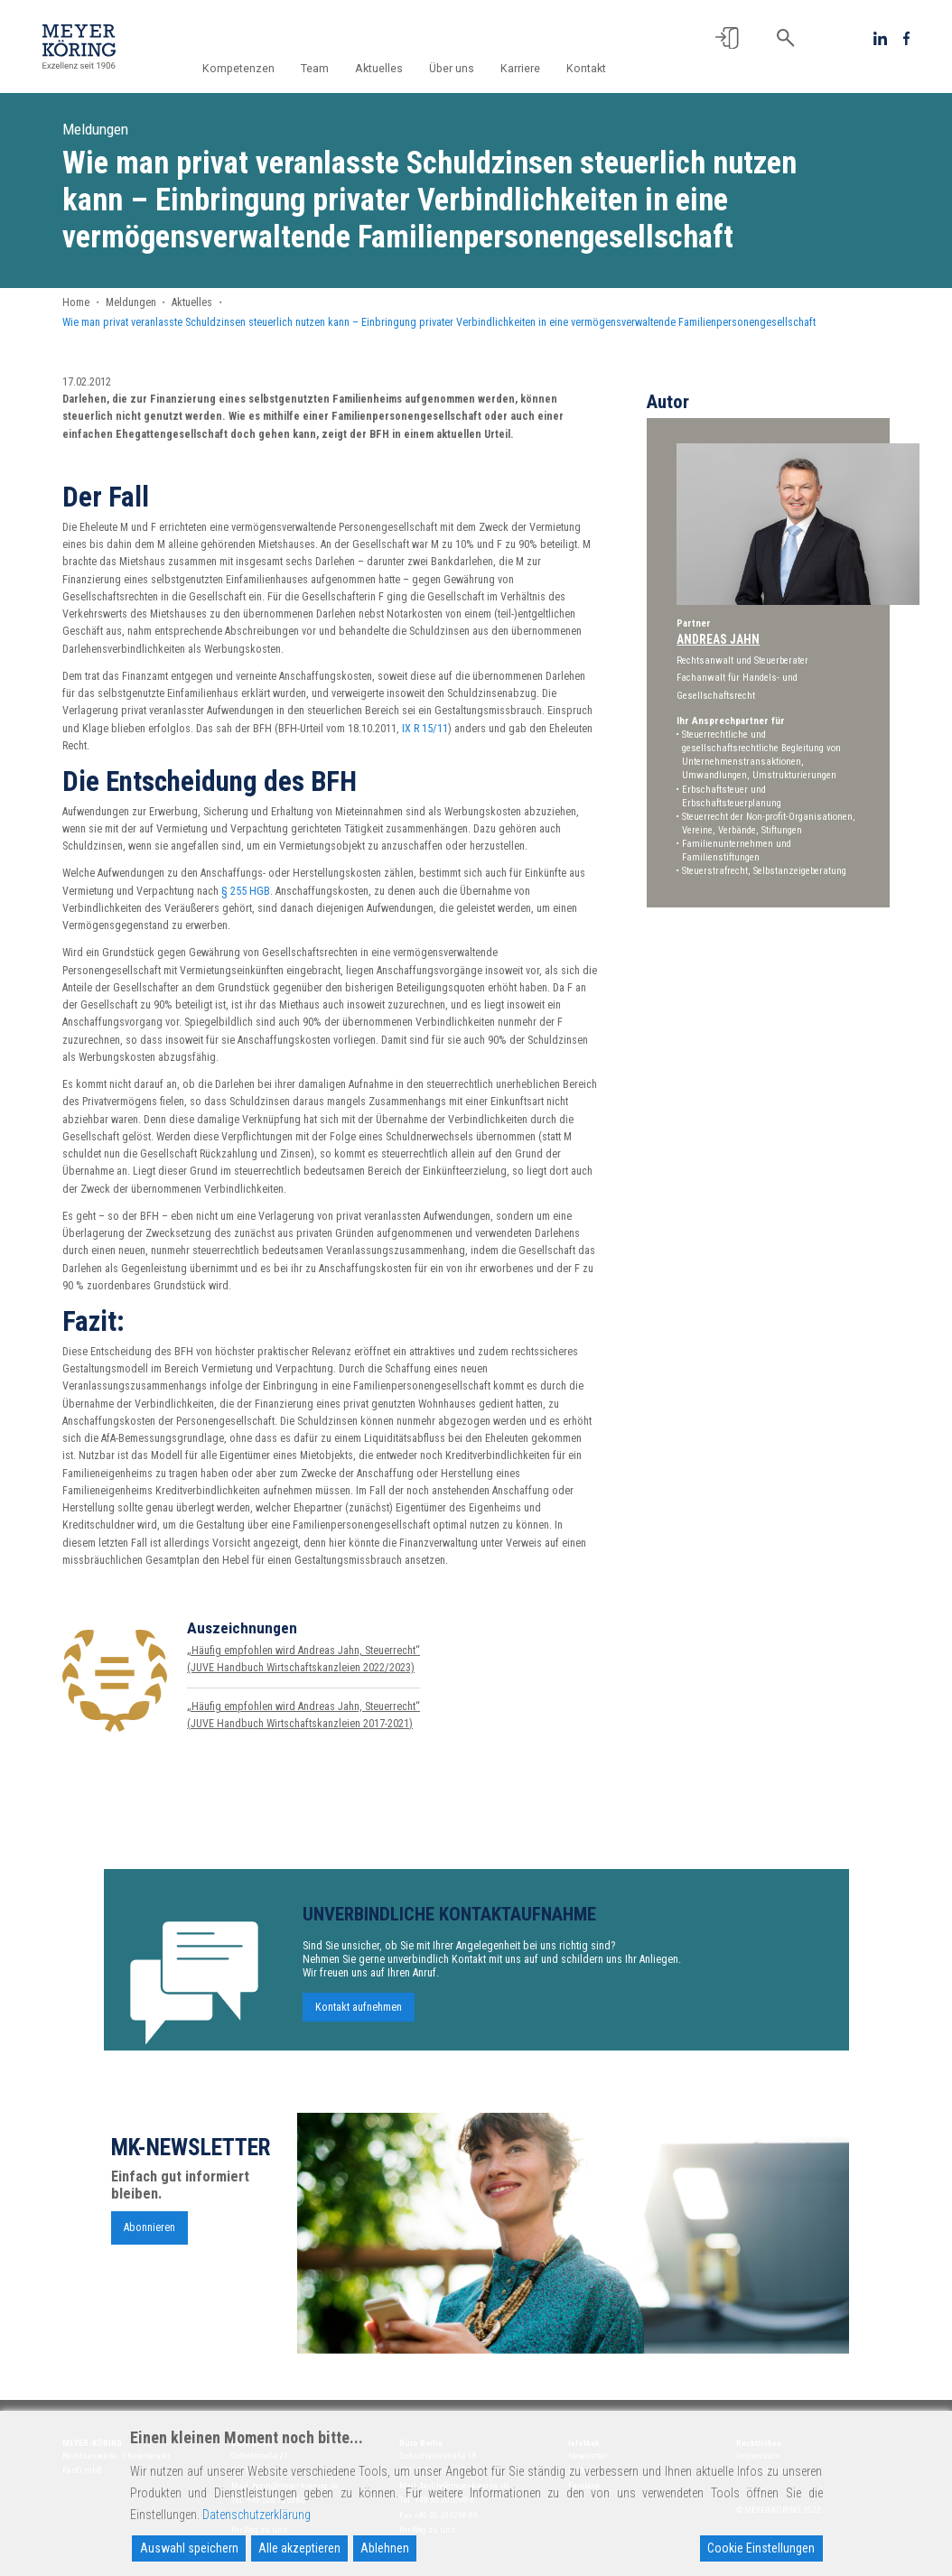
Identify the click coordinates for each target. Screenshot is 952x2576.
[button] (727, 38)
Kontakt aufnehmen (358, 2016)
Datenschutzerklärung (256, 2514)
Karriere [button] (524, 68)
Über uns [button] (458, 68)
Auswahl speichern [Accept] (189, 2548)
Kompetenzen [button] (255, 68)
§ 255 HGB (245, 891)
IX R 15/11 (425, 728)
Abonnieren (149, 2236)
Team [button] (328, 68)
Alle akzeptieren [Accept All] (299, 2548)
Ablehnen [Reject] (384, 2548)
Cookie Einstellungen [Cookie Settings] (761, 2548)
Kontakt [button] (586, 68)
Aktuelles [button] (389, 68)
